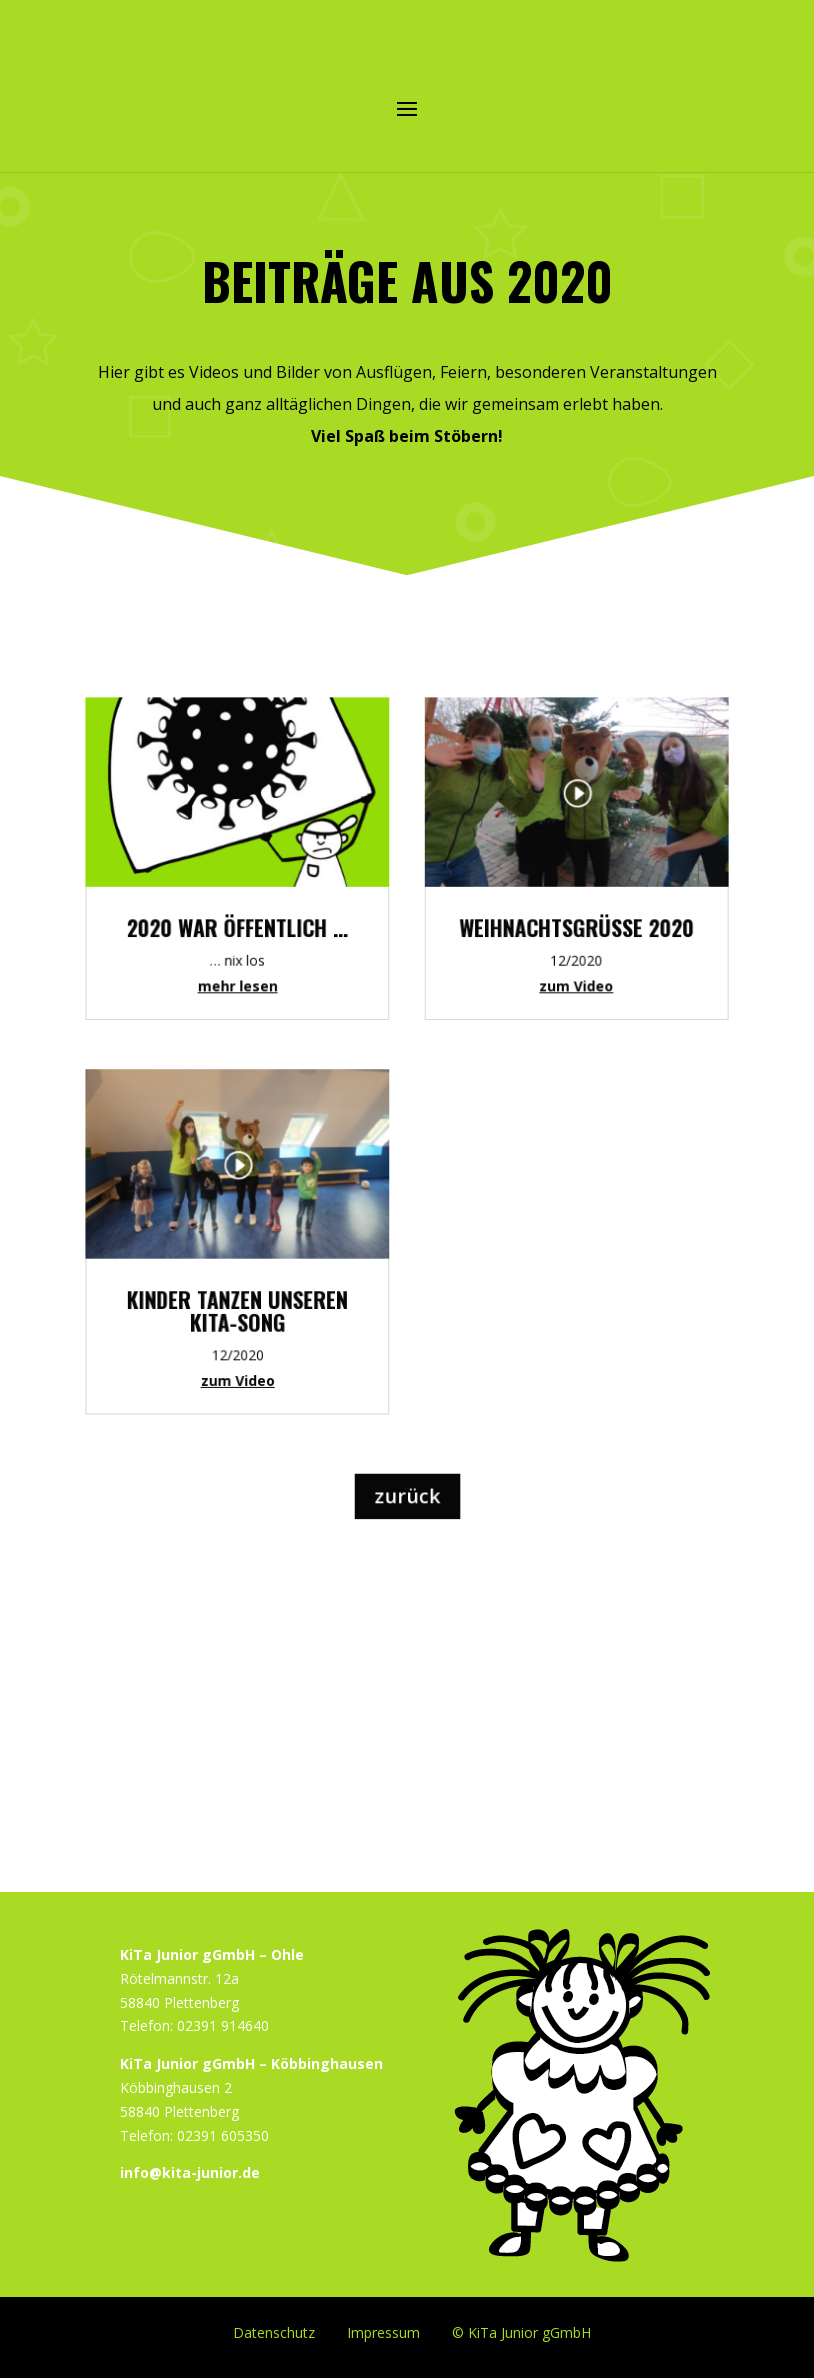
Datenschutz (274, 2331)
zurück (406, 1469)
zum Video (255, 1365)
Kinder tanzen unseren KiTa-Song (255, 1302)
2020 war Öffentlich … (255, 959)
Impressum (383, 2331)
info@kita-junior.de (190, 2172)
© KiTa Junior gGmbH (521, 2331)
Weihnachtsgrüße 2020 (559, 959)
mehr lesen (255, 1011)
